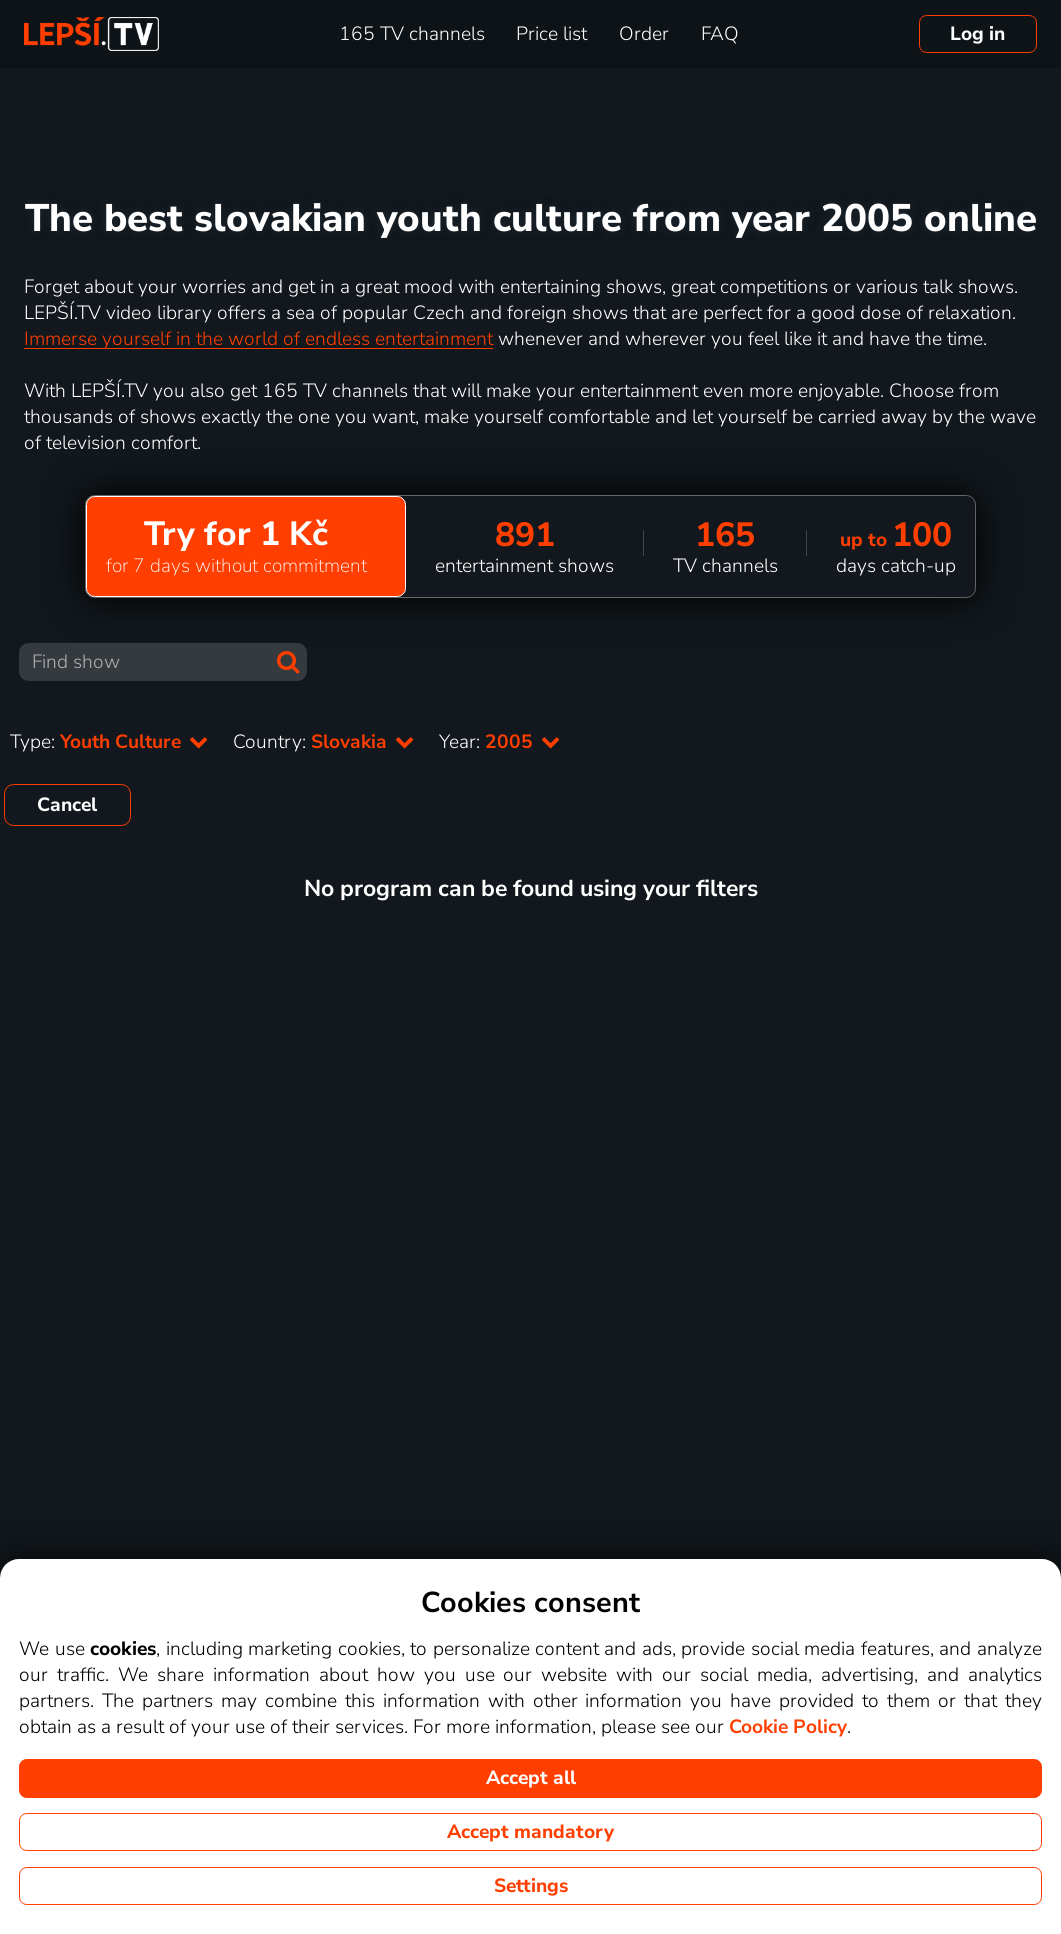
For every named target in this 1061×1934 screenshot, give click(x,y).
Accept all (531, 1778)
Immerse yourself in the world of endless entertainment (258, 339)
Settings (531, 1886)
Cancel (67, 805)
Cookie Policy (788, 1727)
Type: (109, 742)
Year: (500, 742)
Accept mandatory (530, 1832)
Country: (324, 742)
